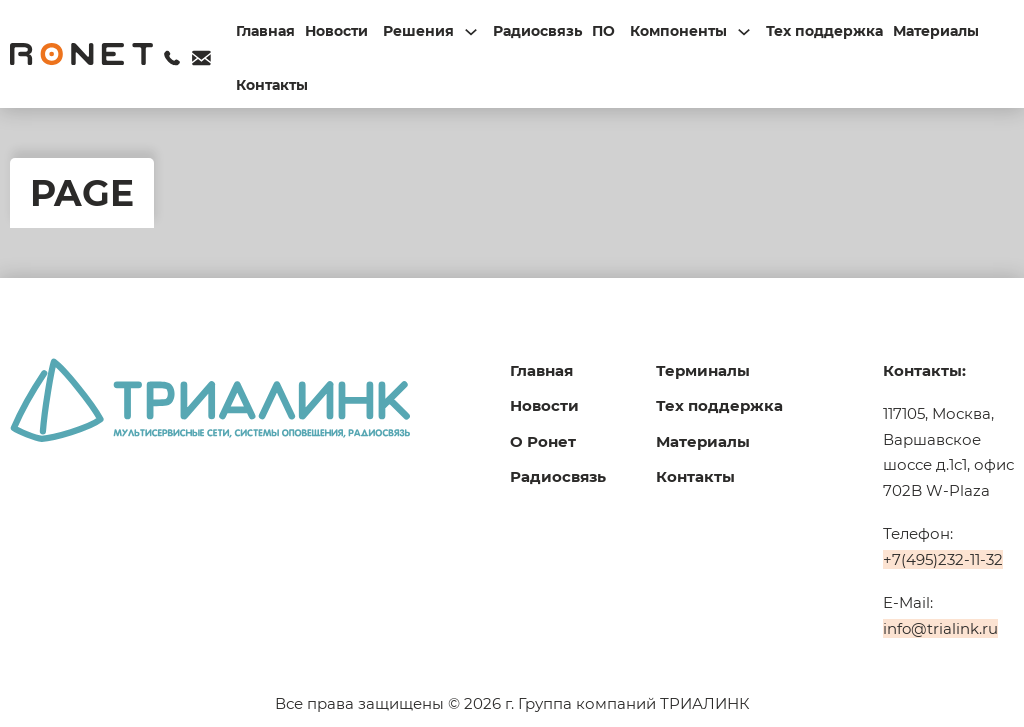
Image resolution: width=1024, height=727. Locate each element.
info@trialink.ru (940, 628)
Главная (265, 31)
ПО (603, 31)
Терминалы (703, 370)
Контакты (272, 85)
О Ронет (543, 441)
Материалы (936, 31)
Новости (336, 31)
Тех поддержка (824, 31)
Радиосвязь (537, 31)
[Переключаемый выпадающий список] (471, 32)
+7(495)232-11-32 (943, 559)
